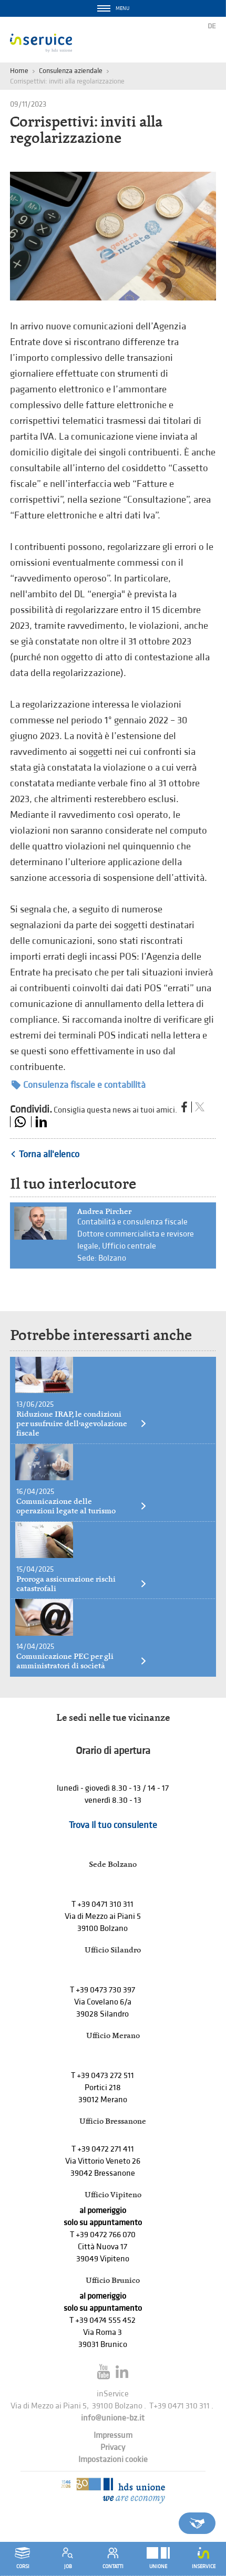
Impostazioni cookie (113, 2460)
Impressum (113, 2435)
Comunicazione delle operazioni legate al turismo (81, 1506)
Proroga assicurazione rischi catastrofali (81, 1583)
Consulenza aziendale (70, 70)
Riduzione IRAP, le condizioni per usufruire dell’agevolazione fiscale (81, 1423)
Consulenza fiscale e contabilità (79, 1085)
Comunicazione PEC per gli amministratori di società (81, 1660)
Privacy (112, 2448)
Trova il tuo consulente (113, 1825)
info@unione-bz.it (113, 2418)
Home (19, 70)
